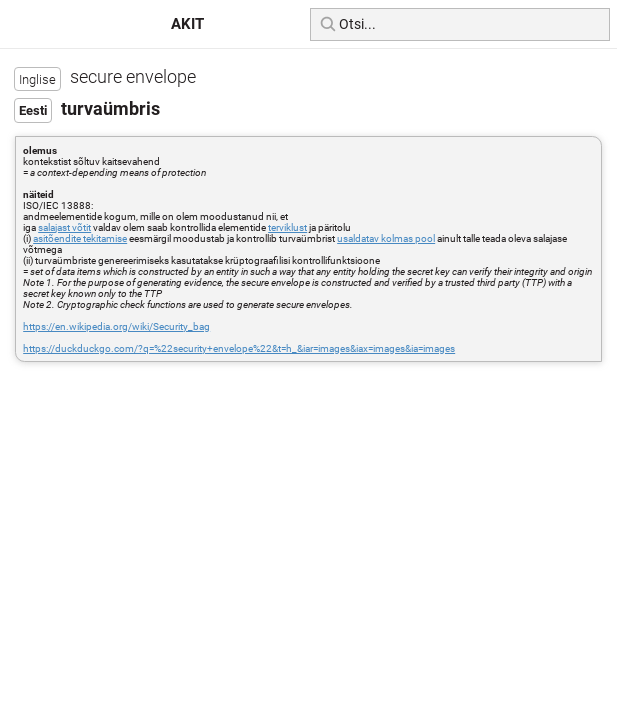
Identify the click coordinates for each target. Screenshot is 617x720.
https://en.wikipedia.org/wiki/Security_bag (116, 326)
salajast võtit (64, 227)
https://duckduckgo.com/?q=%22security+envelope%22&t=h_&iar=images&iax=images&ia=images (239, 348)
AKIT (187, 24)
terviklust (287, 227)
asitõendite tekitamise (80, 238)
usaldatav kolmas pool (386, 238)
